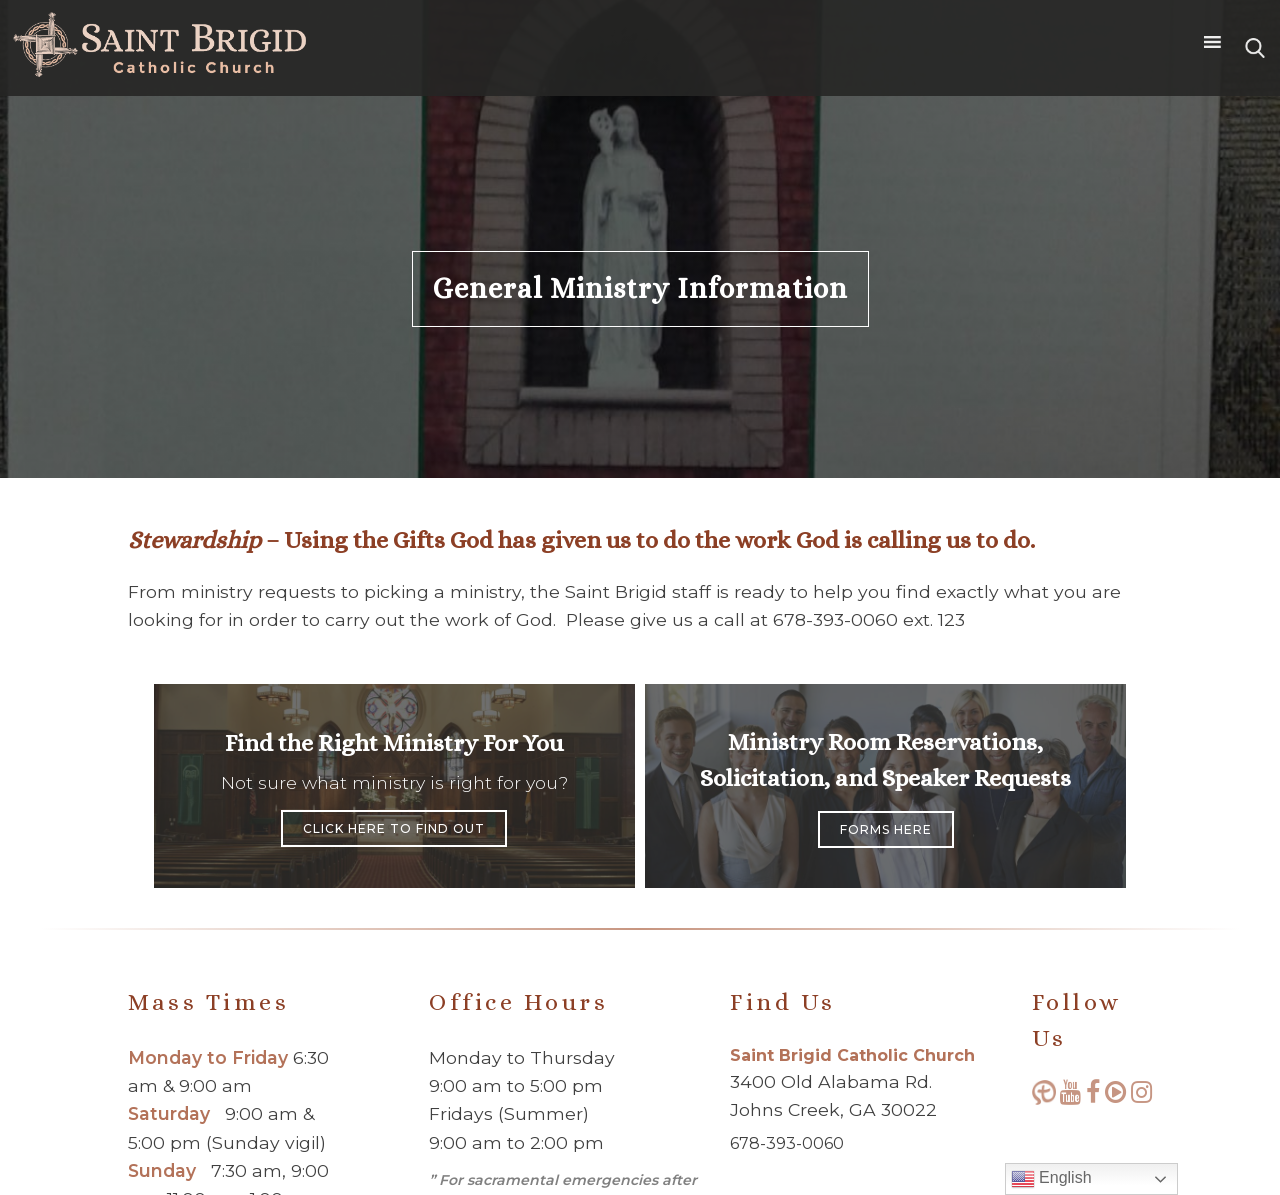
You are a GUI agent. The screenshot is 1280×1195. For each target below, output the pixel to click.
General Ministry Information (640, 288)
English (1051, 1179)
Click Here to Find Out (394, 828)
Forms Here (886, 829)
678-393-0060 (787, 1143)
